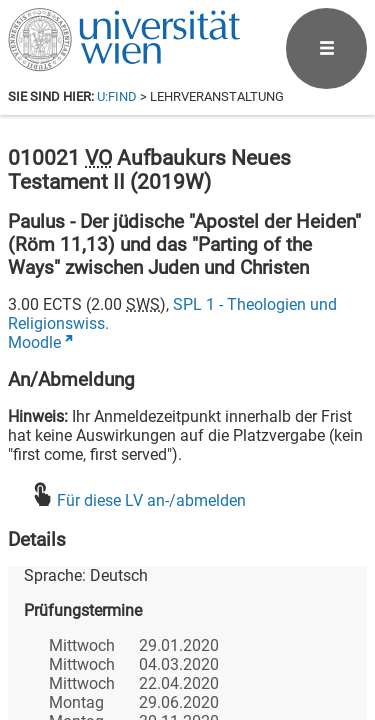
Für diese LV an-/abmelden (151, 500)
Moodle (34, 342)
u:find (117, 96)
